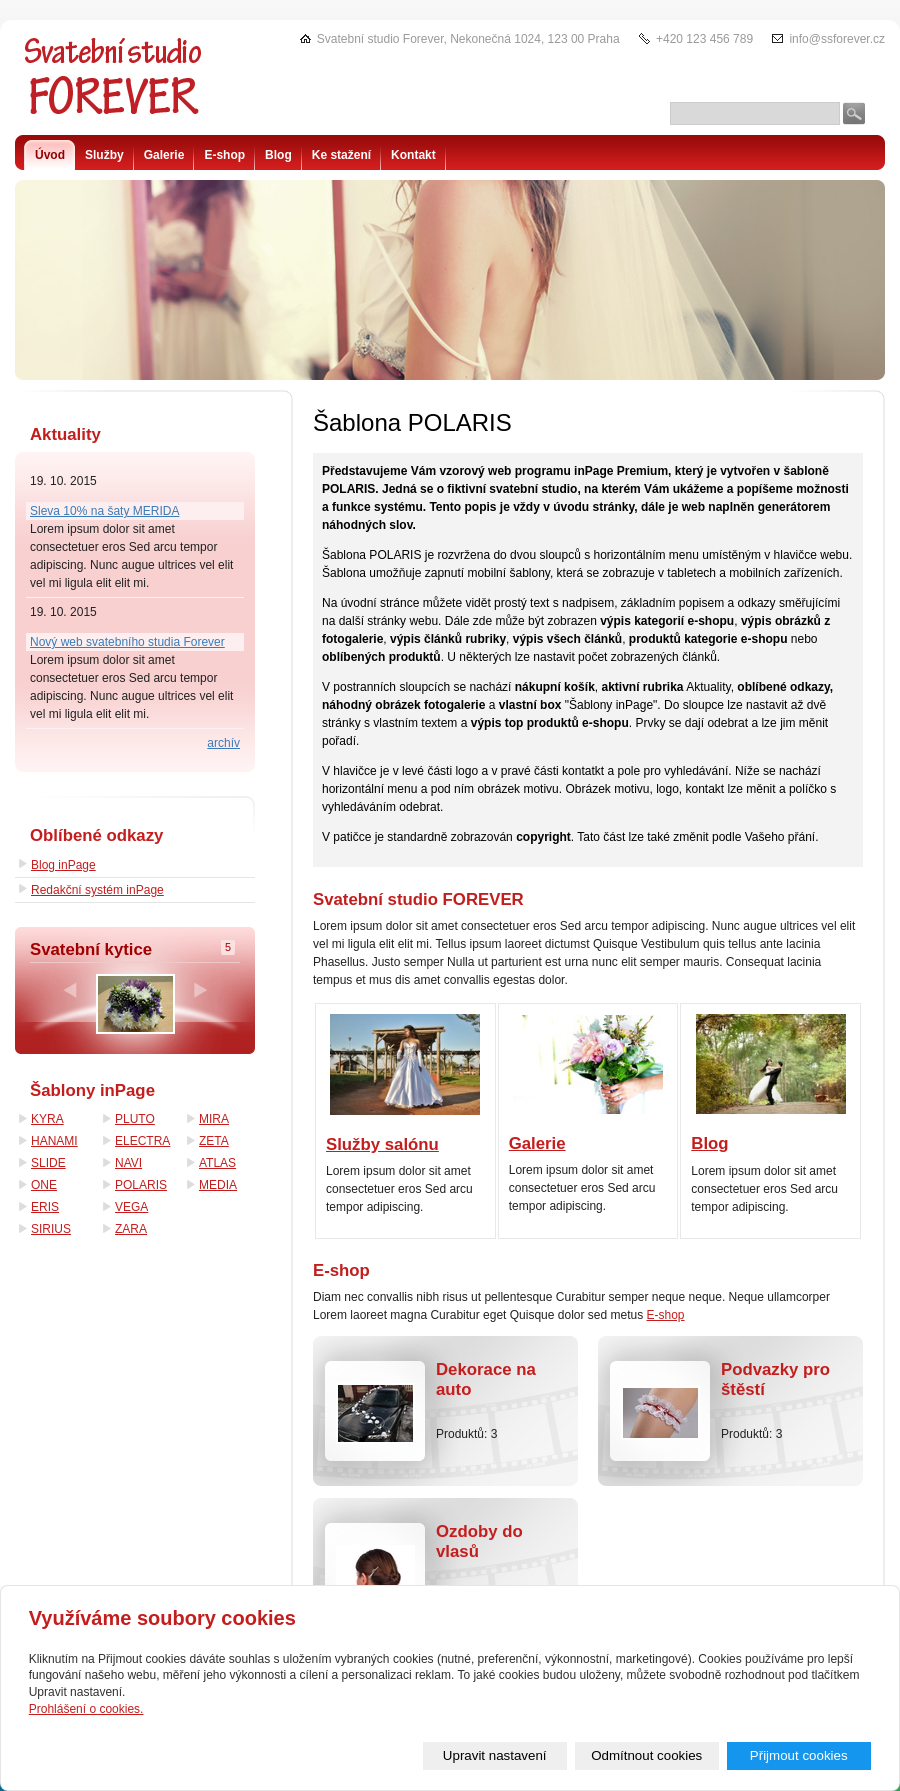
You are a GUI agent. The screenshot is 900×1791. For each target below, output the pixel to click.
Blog (709, 1143)
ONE (44, 1185)
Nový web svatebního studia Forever (127, 642)
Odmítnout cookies (646, 1755)
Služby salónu (382, 1144)
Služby (104, 155)
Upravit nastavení (495, 1755)
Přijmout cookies (799, 1755)
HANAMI (54, 1141)
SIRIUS (51, 1229)
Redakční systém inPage (97, 890)
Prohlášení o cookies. (86, 1709)
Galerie (537, 1143)
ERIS (45, 1207)
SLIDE (48, 1163)
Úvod (50, 155)
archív (223, 743)
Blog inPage (63, 865)
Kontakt (413, 155)
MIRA (214, 1119)
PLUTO (135, 1119)
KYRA (47, 1119)
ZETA (214, 1141)
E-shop (666, 1315)
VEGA (131, 1207)
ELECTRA (142, 1141)
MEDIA (218, 1185)
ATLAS (217, 1163)
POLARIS (141, 1185)
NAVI (128, 1163)
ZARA (131, 1229)
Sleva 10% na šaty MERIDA (104, 511)
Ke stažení (341, 155)
